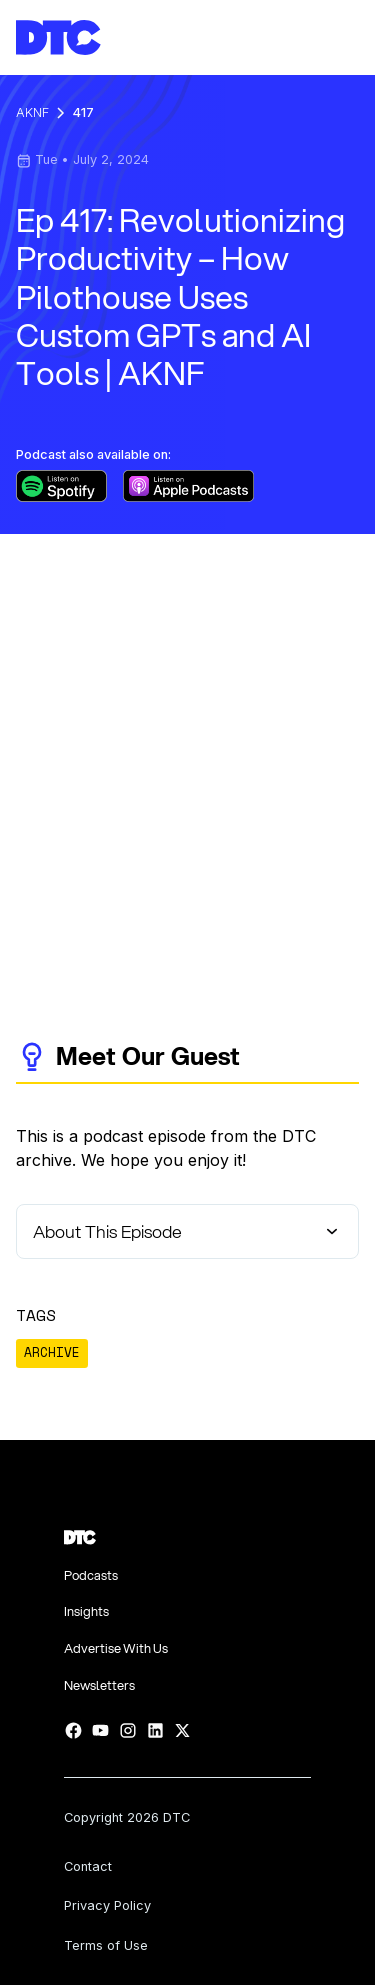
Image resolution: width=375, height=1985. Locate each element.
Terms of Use (106, 1945)
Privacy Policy (107, 1905)
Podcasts (91, 1575)
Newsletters (99, 1685)
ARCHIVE (52, 1352)
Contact (88, 1866)
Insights (86, 1611)
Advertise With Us (116, 1648)
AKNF (32, 113)
